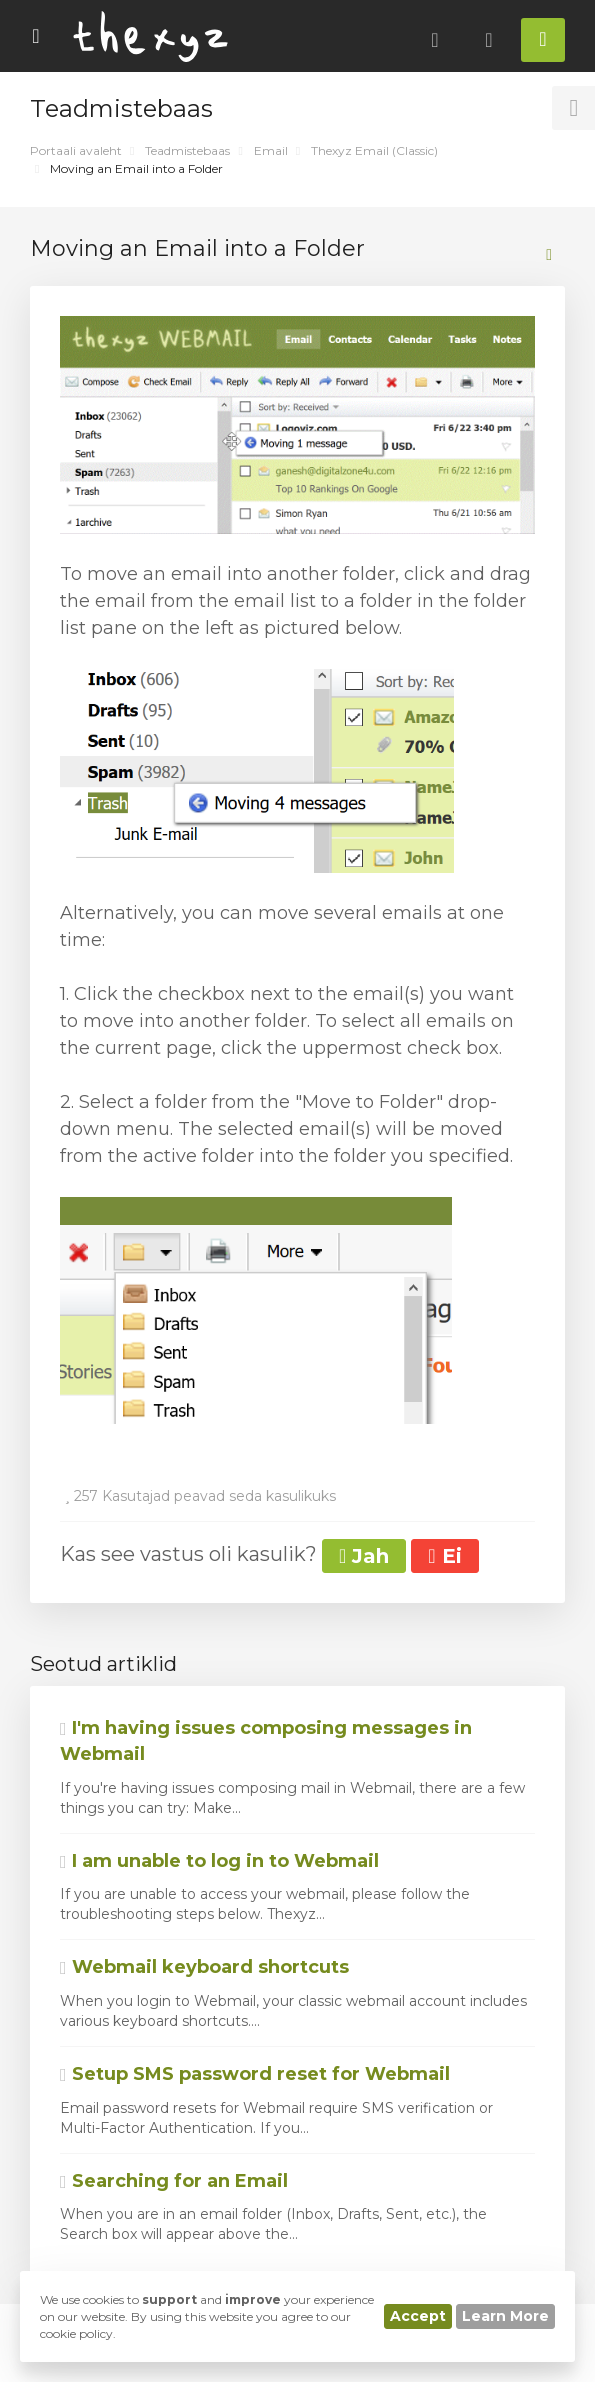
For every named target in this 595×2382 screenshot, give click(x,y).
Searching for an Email (174, 2181)
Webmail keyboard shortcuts (204, 1967)
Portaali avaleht (76, 150)
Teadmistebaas (187, 150)
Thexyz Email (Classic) (374, 150)
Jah (364, 1556)
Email (271, 150)
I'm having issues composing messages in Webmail (266, 1741)
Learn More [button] (505, 2316)
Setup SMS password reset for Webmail (255, 2074)
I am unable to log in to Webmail (219, 1861)
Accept (418, 2316)
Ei (444, 1556)
